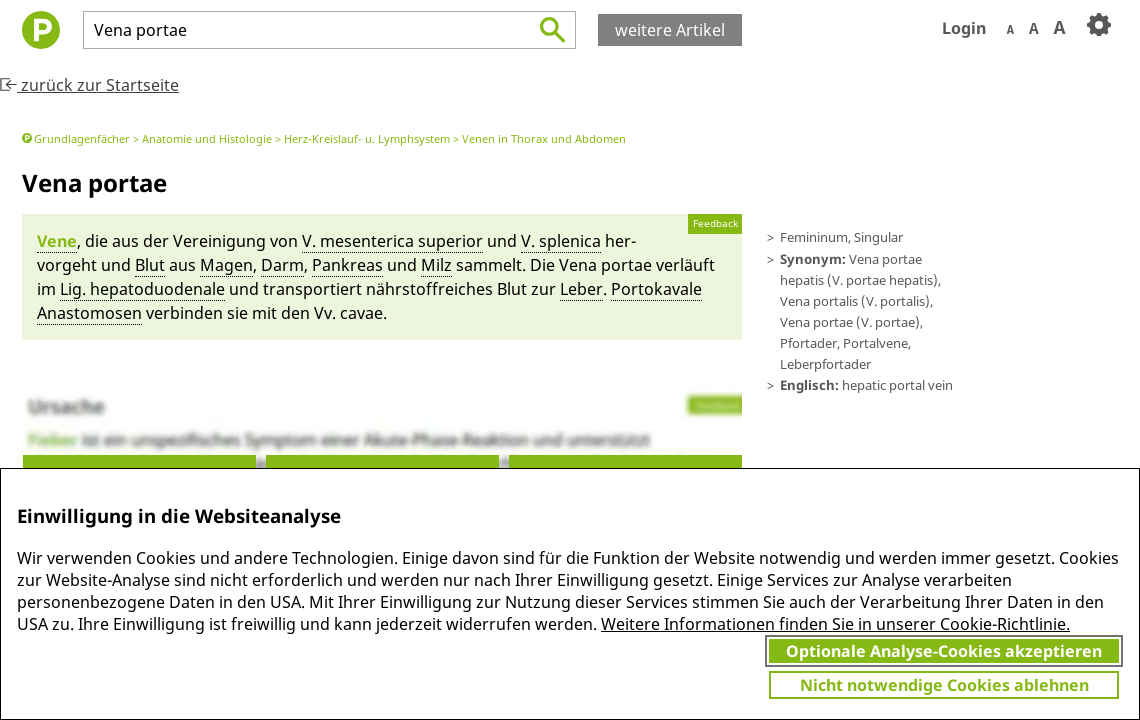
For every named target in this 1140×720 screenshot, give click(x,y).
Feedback (715, 223)
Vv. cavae (348, 313)
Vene (57, 241)
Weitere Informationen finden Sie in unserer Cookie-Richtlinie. (835, 624)
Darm (282, 265)
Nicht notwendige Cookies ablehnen (944, 685)
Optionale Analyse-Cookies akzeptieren (944, 651)
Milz (436, 265)
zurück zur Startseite (89, 85)
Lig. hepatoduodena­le (142, 289)
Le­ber (581, 289)
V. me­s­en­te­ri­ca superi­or (392, 241)
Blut (150, 265)
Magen (226, 265)
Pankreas (347, 265)
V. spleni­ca (561, 241)
